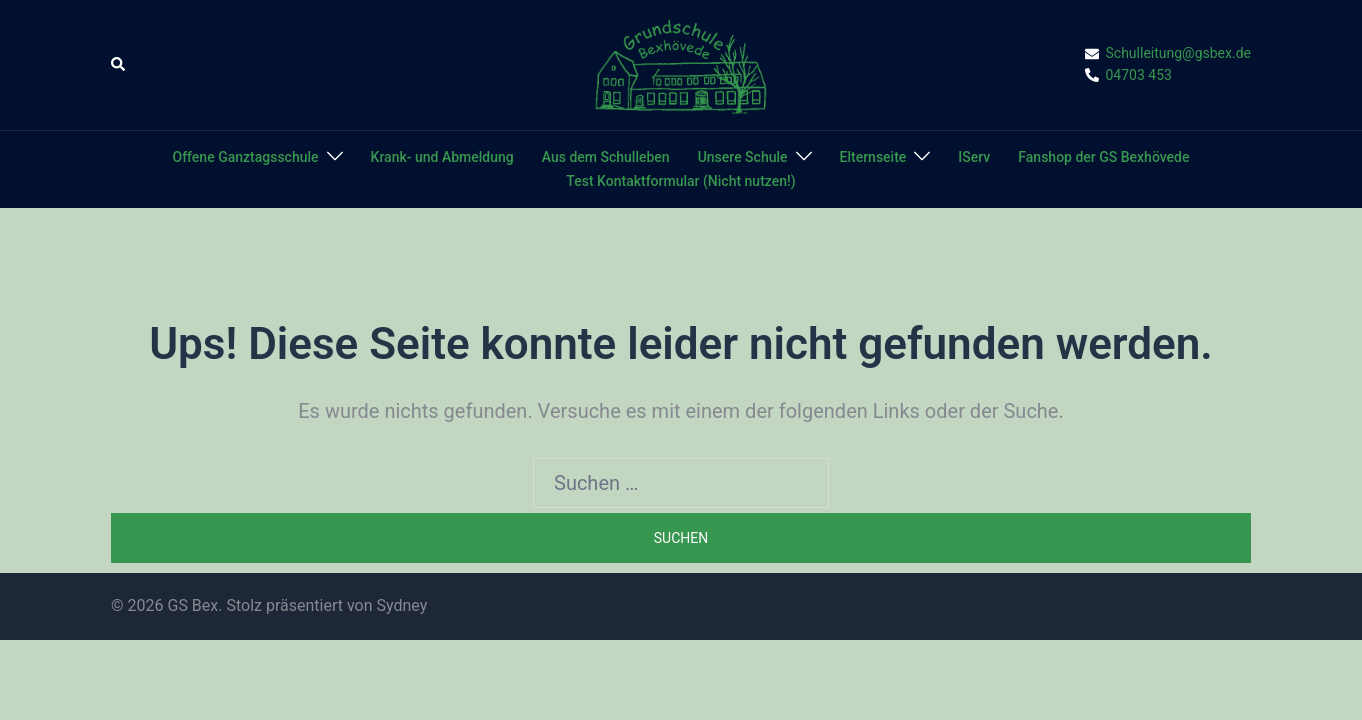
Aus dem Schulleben (606, 157)
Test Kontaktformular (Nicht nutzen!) (680, 181)
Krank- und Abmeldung (442, 157)
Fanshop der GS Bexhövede (1103, 157)
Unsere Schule (743, 157)
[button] (119, 65)
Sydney (401, 605)
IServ (974, 157)
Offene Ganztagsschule (246, 157)
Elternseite (873, 157)
